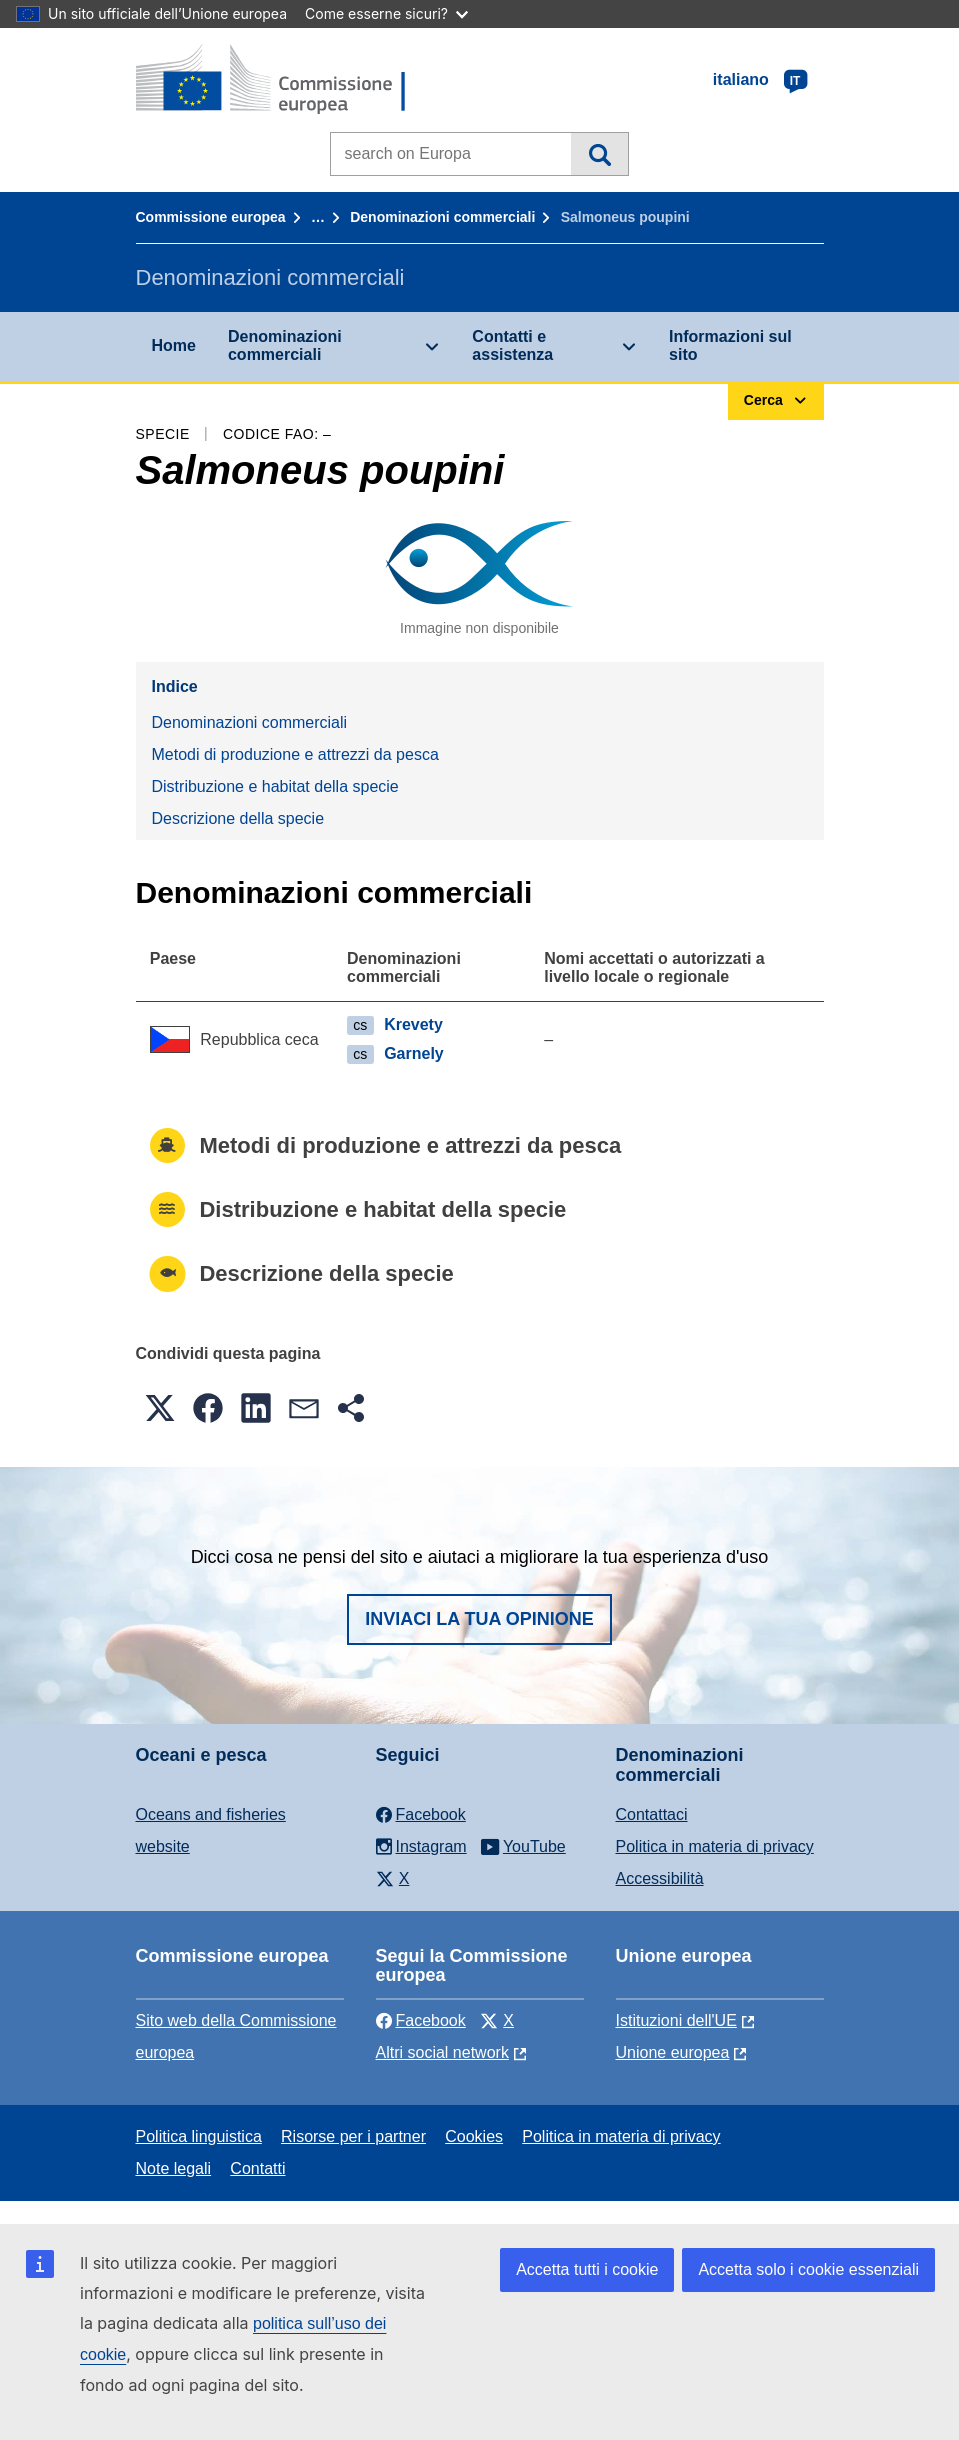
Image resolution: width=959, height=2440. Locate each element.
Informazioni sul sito (730, 345)
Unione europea (673, 2052)
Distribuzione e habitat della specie (275, 786)
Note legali (174, 2168)
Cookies (474, 2136)
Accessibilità (660, 1878)
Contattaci (652, 1814)
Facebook (421, 2020)
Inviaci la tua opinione (479, 1619)
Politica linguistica (199, 2136)
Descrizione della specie (238, 818)
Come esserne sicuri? (386, 13)
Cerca (599, 154)
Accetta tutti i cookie (587, 2269)
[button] (160, 1408)
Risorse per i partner (353, 2136)
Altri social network (442, 2052)
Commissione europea (211, 217)
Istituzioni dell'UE (676, 2020)
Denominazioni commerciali (442, 217)
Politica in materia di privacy (715, 1846)
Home (174, 345)
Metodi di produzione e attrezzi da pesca (295, 754)
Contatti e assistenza (512, 345)
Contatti (257, 2168)
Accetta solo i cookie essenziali (808, 2269)
